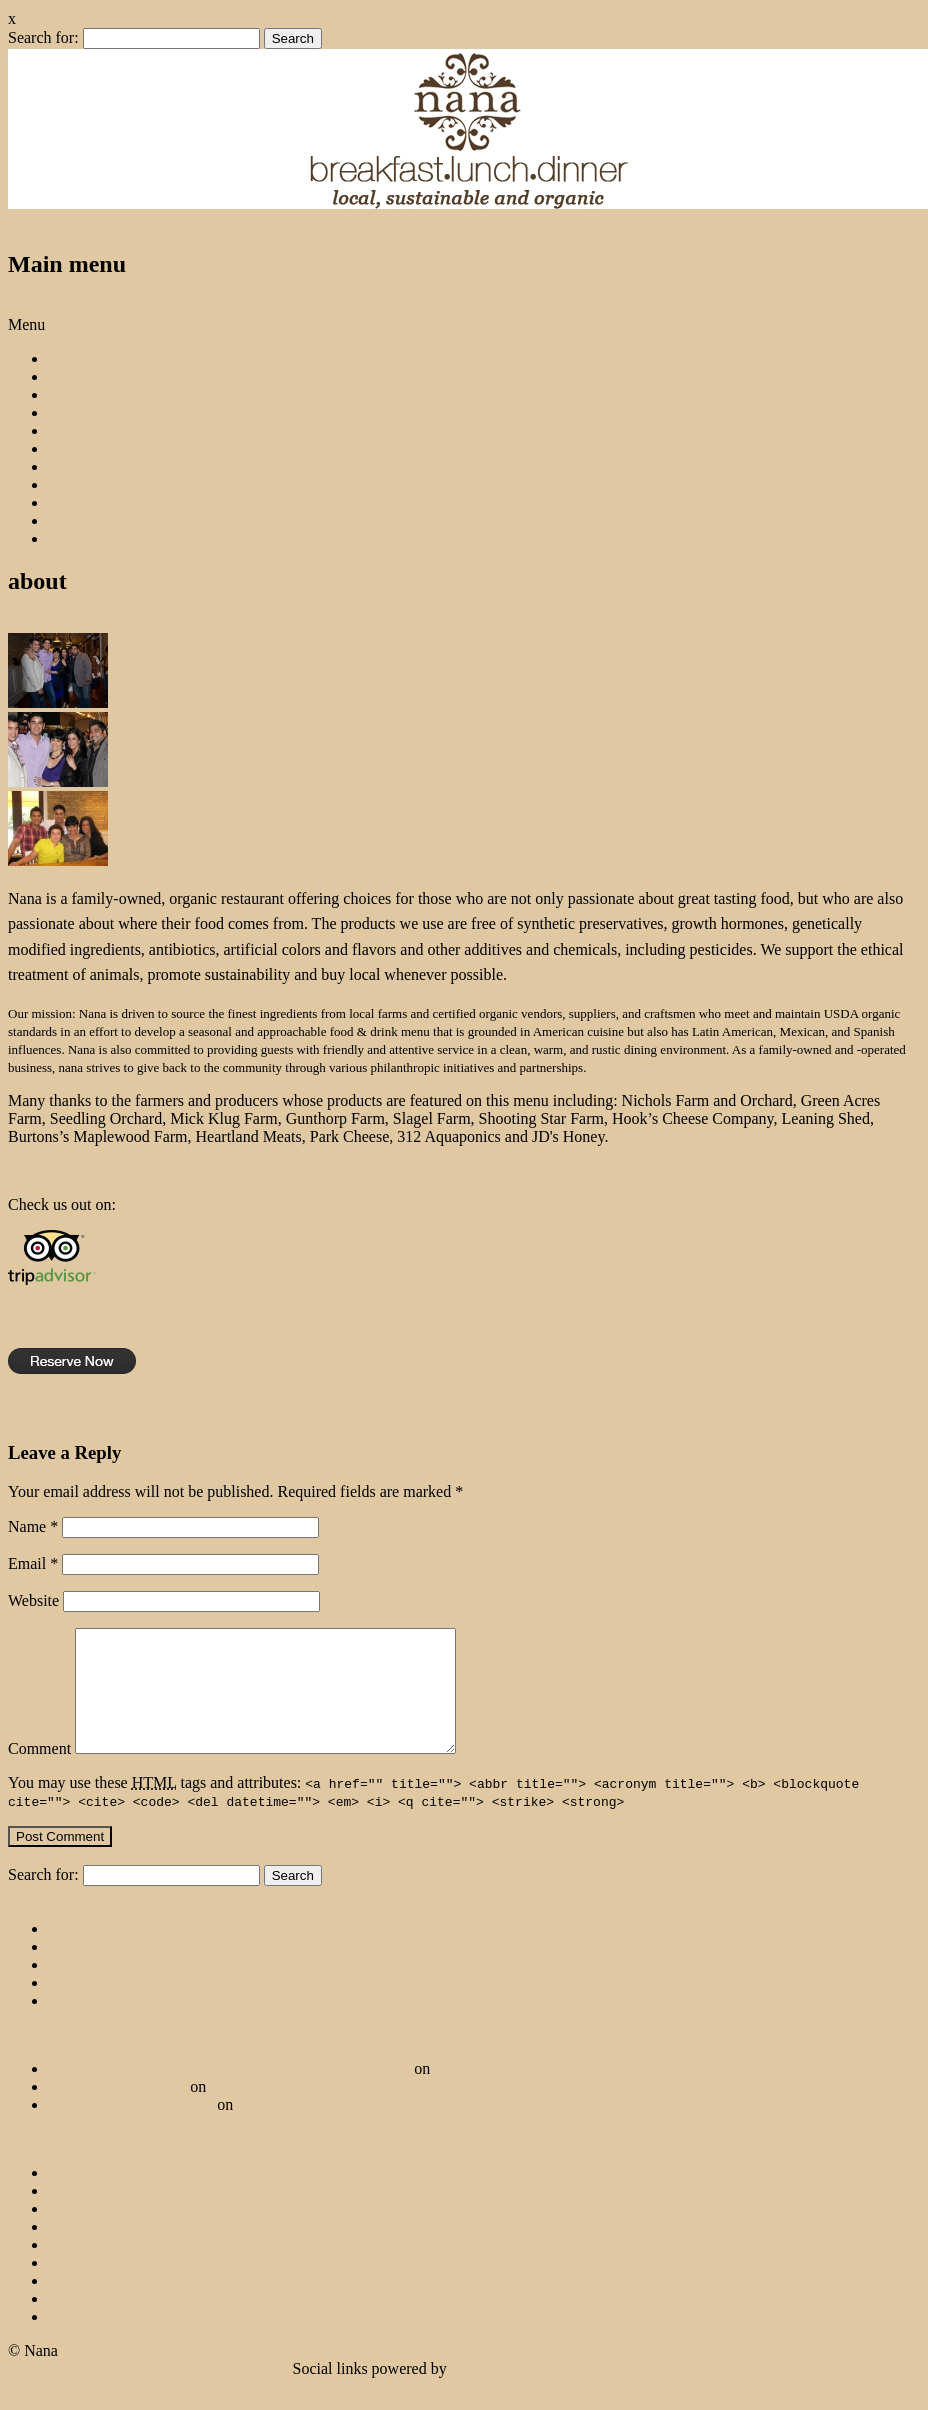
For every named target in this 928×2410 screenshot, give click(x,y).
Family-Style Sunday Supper (140, 2006)
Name (33, 1526)
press (64, 484)
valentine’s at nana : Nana (130, 2128)
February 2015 (95, 2214)
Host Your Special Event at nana (151, 2024)
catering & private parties (129, 430)
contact (71, 502)
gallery (70, 466)
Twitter (97, 221)
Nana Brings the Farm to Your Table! (166, 1988)
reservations (86, 448)
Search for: (43, 37)
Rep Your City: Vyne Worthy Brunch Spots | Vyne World (229, 2092)
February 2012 (95, 2322)
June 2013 (80, 2304)
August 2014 (89, 2232)
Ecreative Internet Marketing (543, 2392)
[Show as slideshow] (74, 623)
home (66, 358)
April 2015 (83, 2196)
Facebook (39, 221)
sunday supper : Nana (117, 2110)
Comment (39, 1772)
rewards (73, 538)
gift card (75, 520)
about (66, 376)
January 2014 (91, 2250)
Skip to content (56, 306)
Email (33, 1563)
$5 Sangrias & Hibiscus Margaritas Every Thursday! (216, 1970)
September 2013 (100, 2286)
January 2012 (91, 2340)
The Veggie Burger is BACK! (143, 1952)
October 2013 (92, 2268)
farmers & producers (114, 412)
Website (33, 1600)
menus (69, 394)
